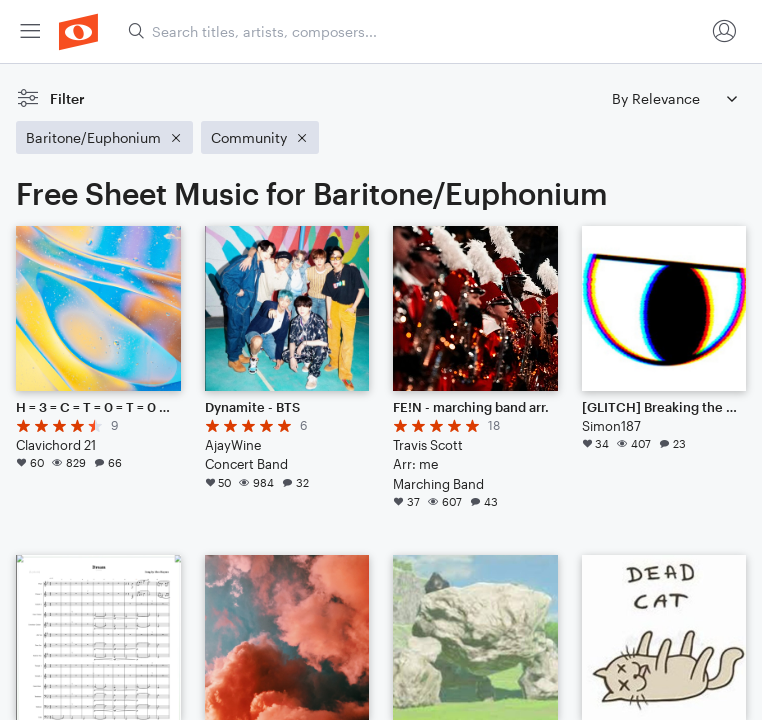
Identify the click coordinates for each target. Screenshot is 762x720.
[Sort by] (674, 98)
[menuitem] (30, 31)
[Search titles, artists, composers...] (416, 31)
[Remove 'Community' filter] (260, 137)
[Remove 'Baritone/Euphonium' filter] (104, 137)
